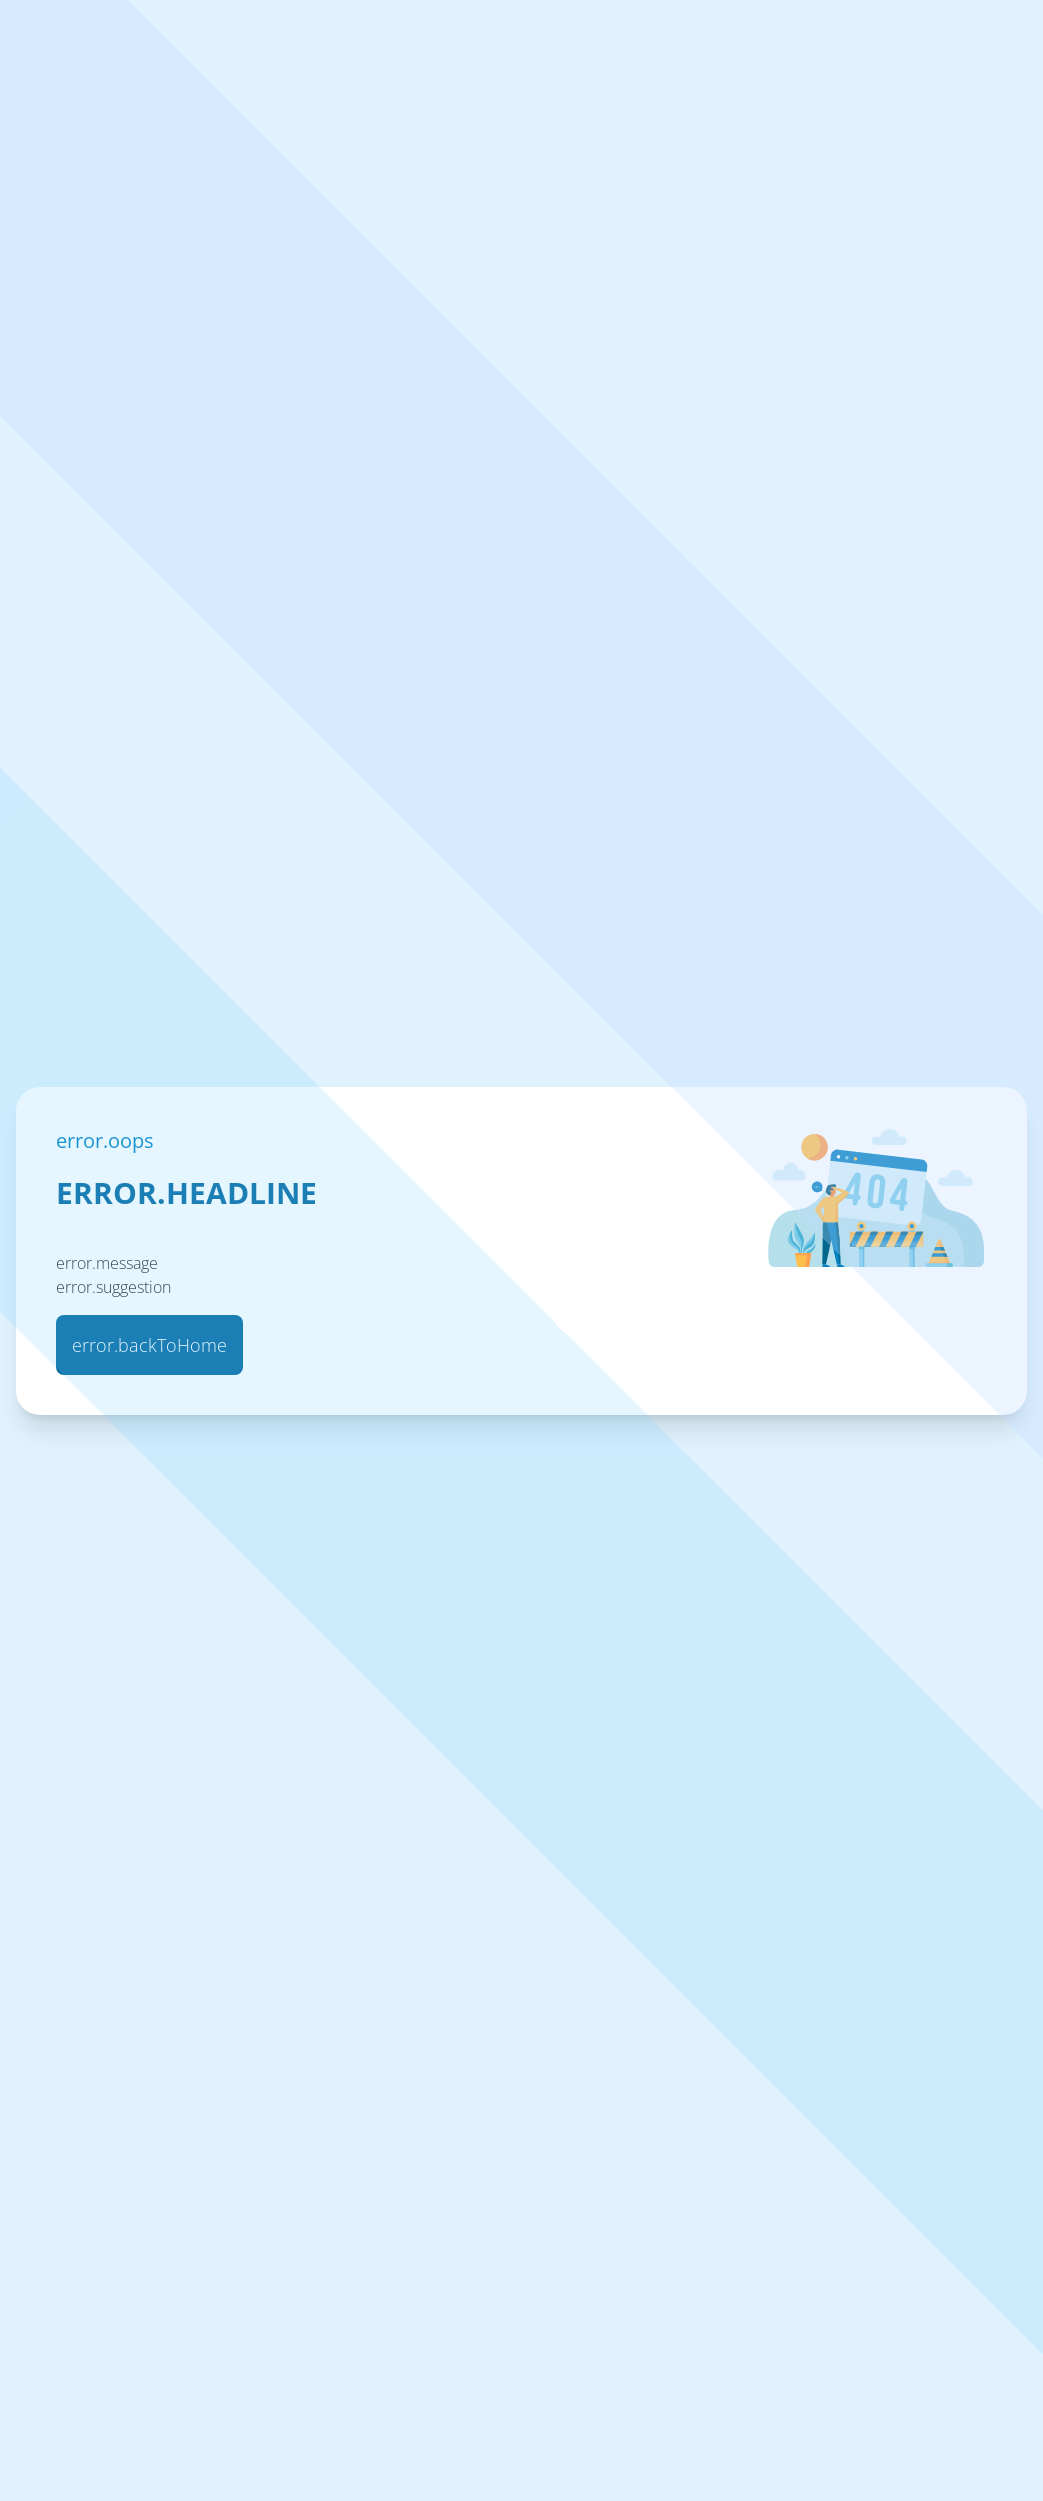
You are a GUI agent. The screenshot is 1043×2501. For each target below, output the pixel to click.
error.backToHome (149, 1345)
